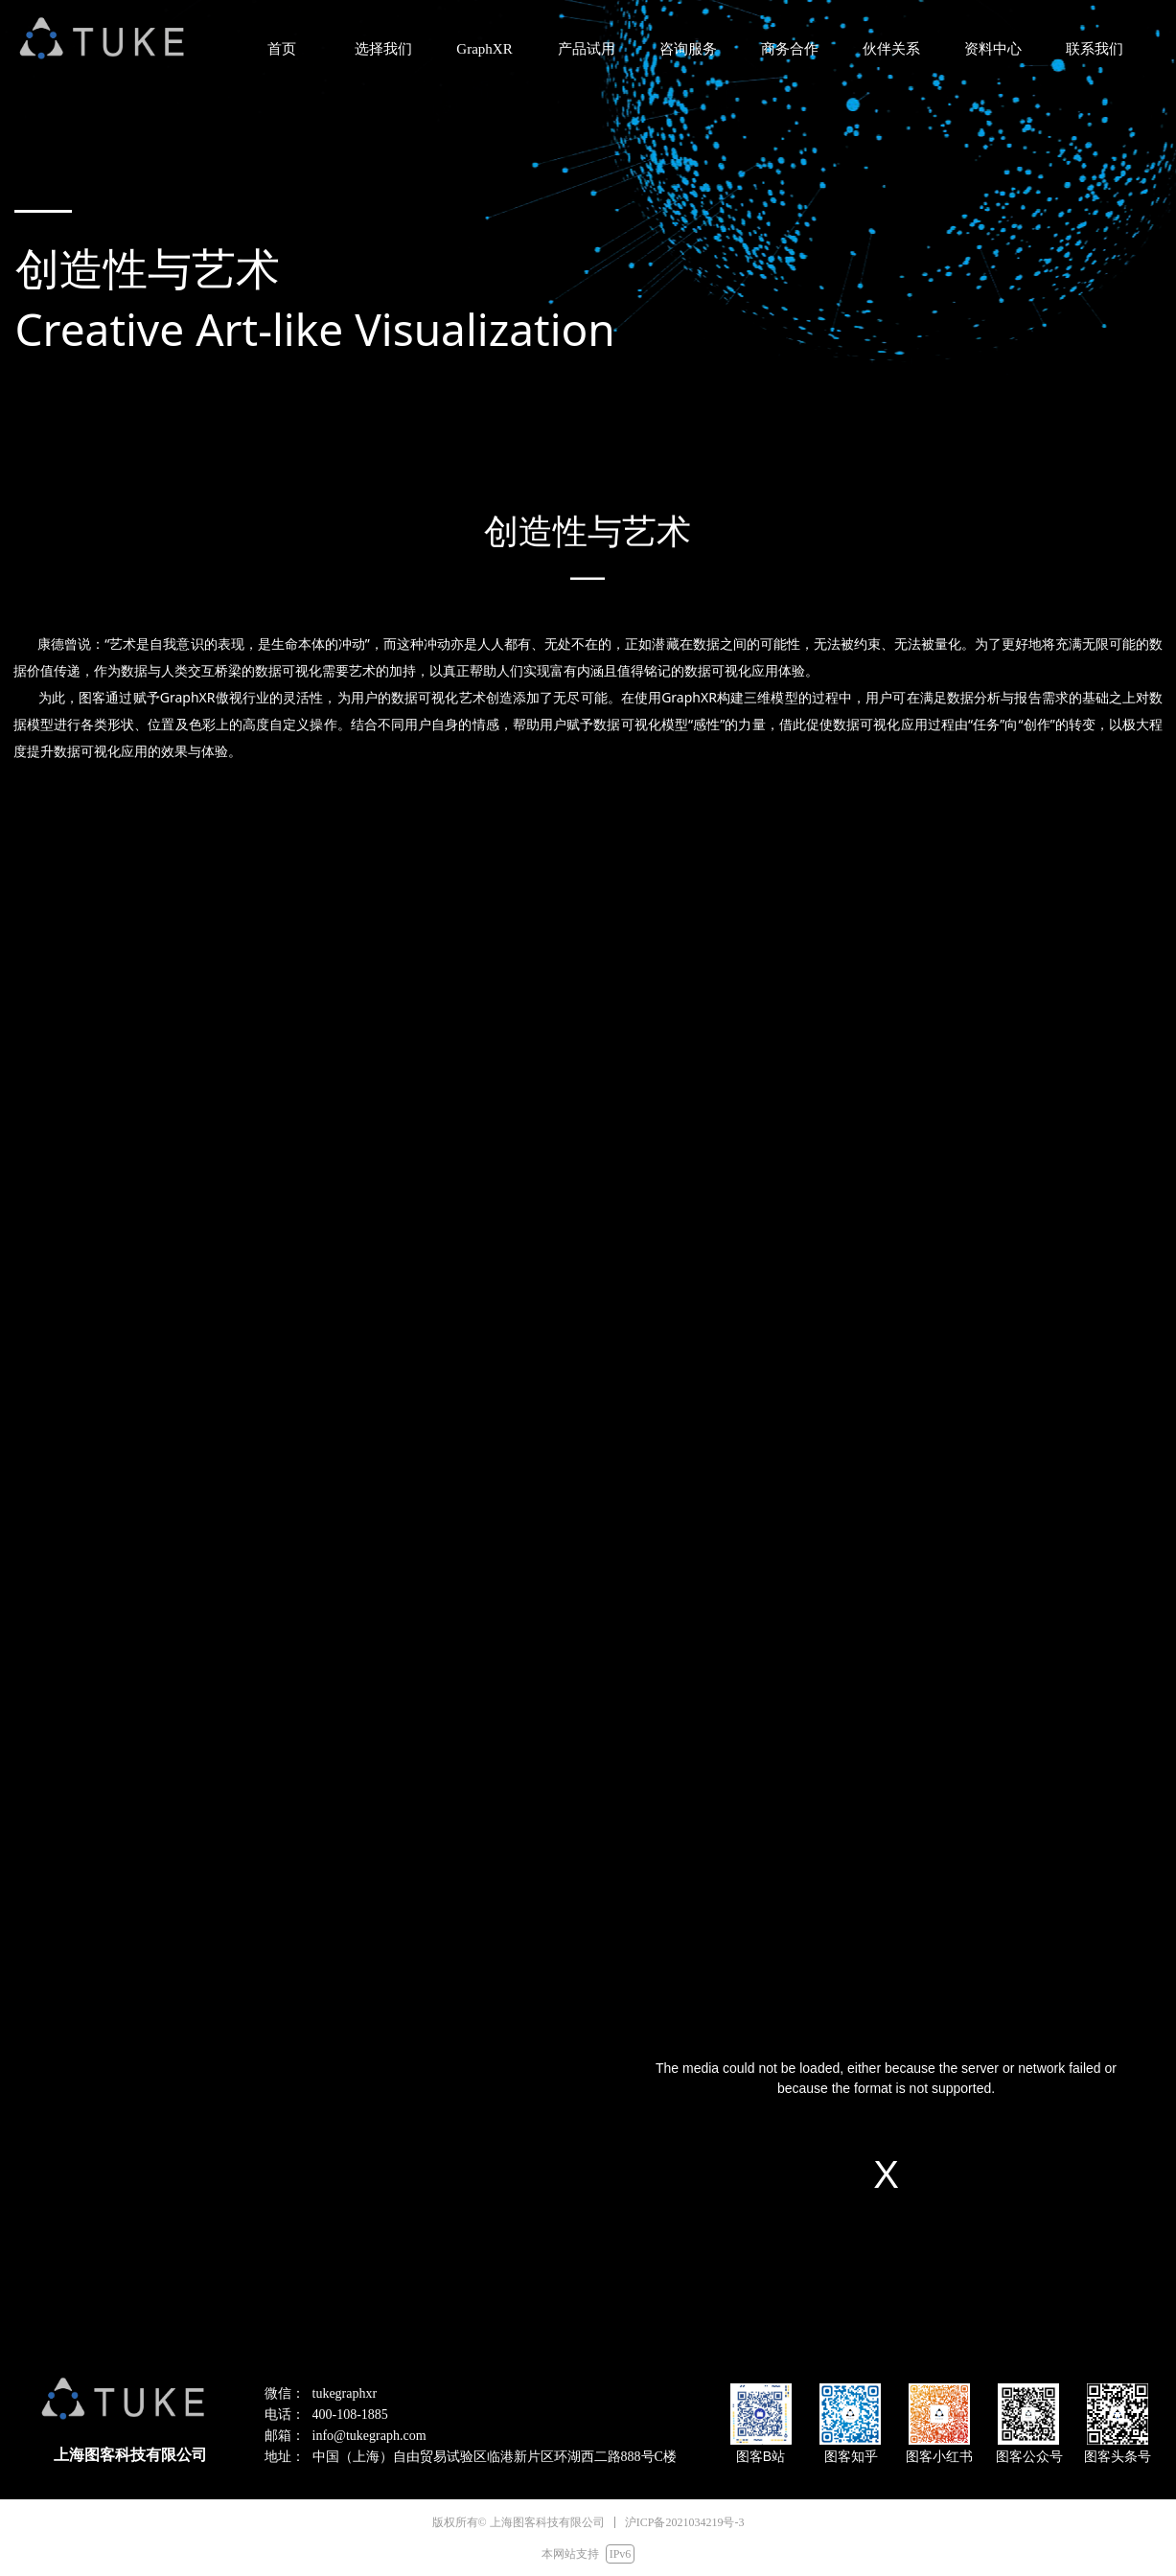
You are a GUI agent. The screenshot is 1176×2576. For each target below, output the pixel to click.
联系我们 (1094, 49)
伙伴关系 (891, 49)
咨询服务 (688, 49)
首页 (281, 49)
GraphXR (484, 49)
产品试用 (586, 49)
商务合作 (790, 49)
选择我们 (383, 49)
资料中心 (993, 49)
